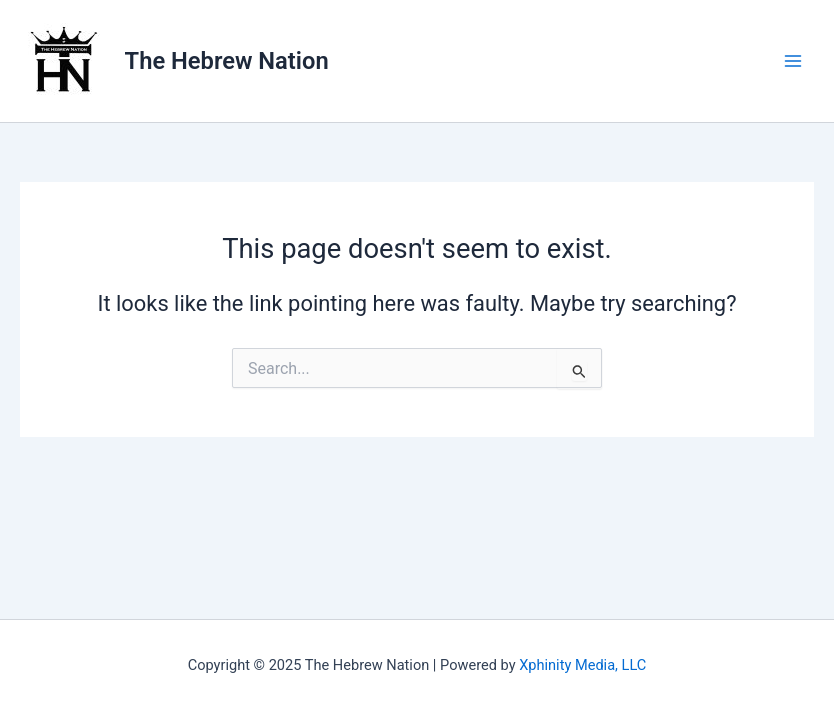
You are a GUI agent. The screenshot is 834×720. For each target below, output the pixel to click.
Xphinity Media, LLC (582, 665)
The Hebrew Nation (227, 61)
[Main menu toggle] (793, 61)
